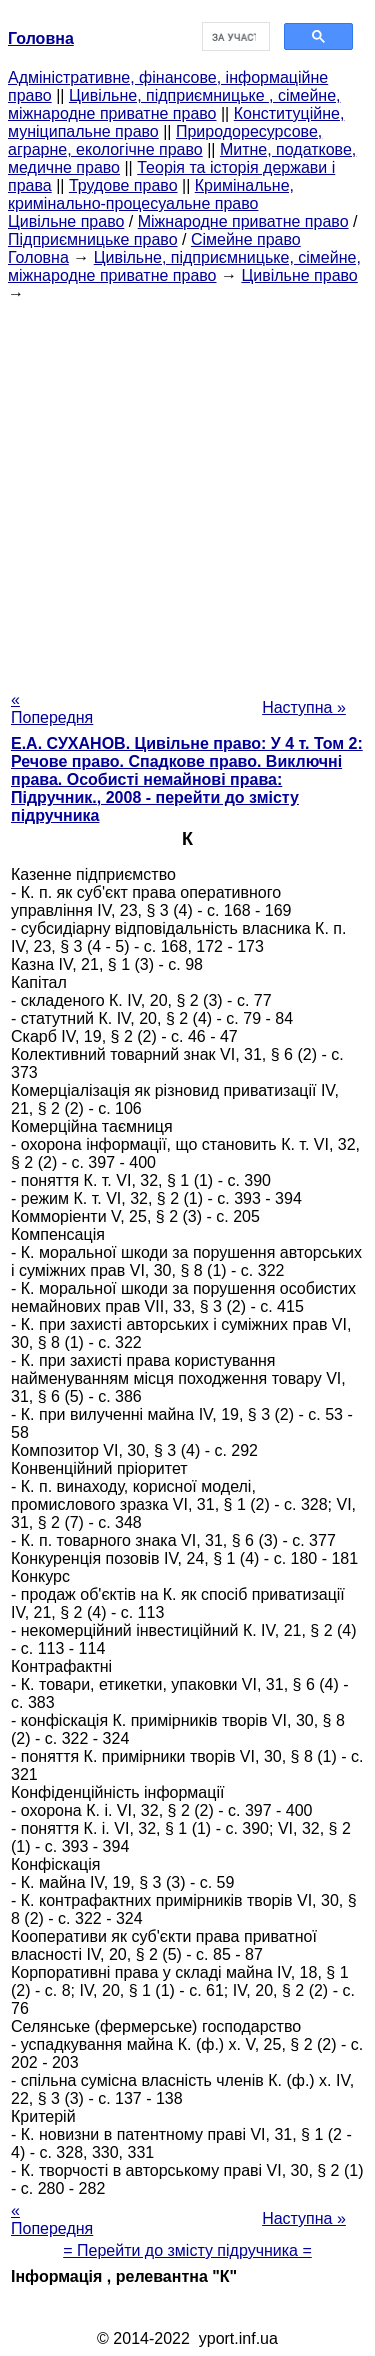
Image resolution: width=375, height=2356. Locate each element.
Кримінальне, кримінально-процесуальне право (151, 194)
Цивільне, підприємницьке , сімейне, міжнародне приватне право (174, 104)
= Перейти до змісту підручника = (187, 2250)
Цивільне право (66, 221)
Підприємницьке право (93, 239)
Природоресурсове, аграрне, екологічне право (165, 140)
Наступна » (304, 707)
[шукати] (234, 37)
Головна (38, 257)
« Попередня (52, 708)
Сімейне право (246, 239)
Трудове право (123, 185)
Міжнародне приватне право (243, 221)
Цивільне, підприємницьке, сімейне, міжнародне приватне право (184, 266)
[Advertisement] (187, 490)
